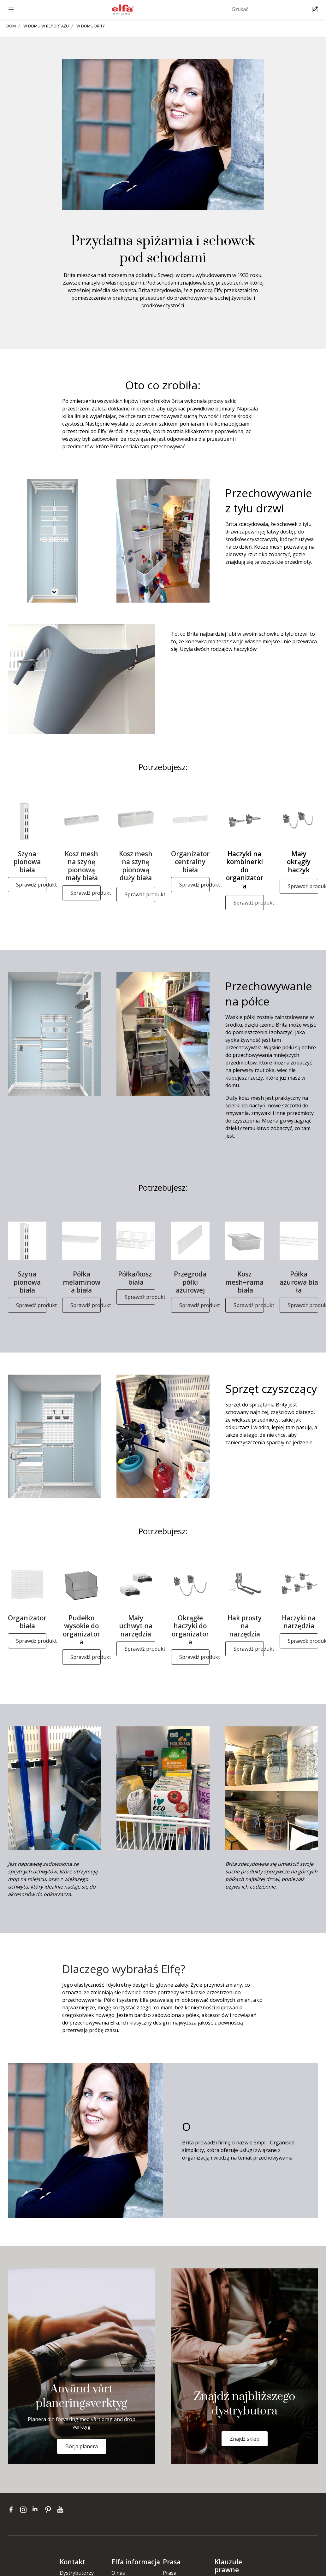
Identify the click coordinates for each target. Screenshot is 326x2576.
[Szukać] (263, 9)
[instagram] (24, 2509)
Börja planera (81, 2446)
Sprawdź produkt (31, 884)
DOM (11, 26)
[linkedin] (37, 2509)
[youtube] (61, 2509)
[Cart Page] (316, 10)
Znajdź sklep (244, 2438)
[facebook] (12, 2509)
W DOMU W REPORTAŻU (46, 26)
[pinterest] (49, 2509)
